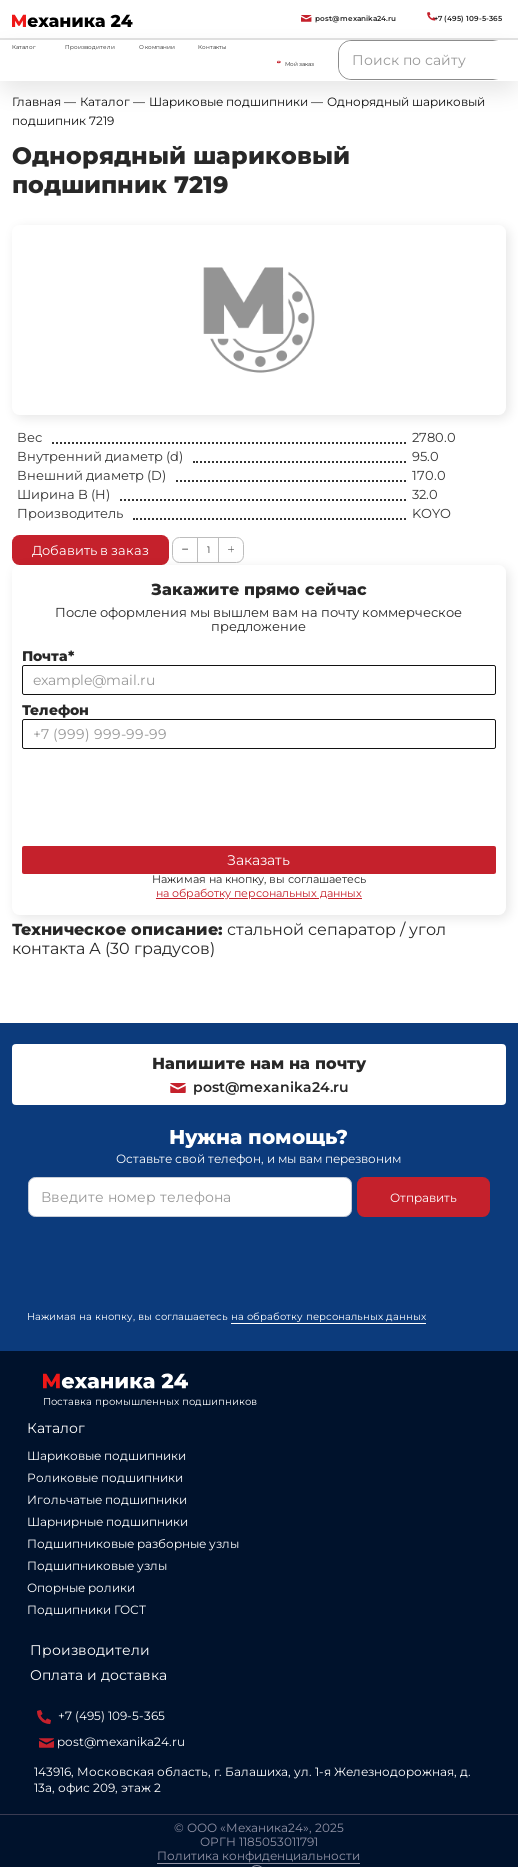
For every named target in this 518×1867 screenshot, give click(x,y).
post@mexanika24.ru (258, 1087)
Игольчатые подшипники (107, 1499)
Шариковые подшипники (106, 1455)
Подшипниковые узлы (97, 1565)
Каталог (56, 1428)
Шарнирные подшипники (107, 1521)
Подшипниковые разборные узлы (133, 1543)
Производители (90, 47)
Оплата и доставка (98, 1675)
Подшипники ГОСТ (86, 1609)
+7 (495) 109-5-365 (101, 1716)
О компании (157, 47)
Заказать (258, 860)
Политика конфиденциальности (258, 1856)
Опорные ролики (81, 1587)
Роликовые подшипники (105, 1477)
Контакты (212, 47)
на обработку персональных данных (259, 893)
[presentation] (174, 793)
